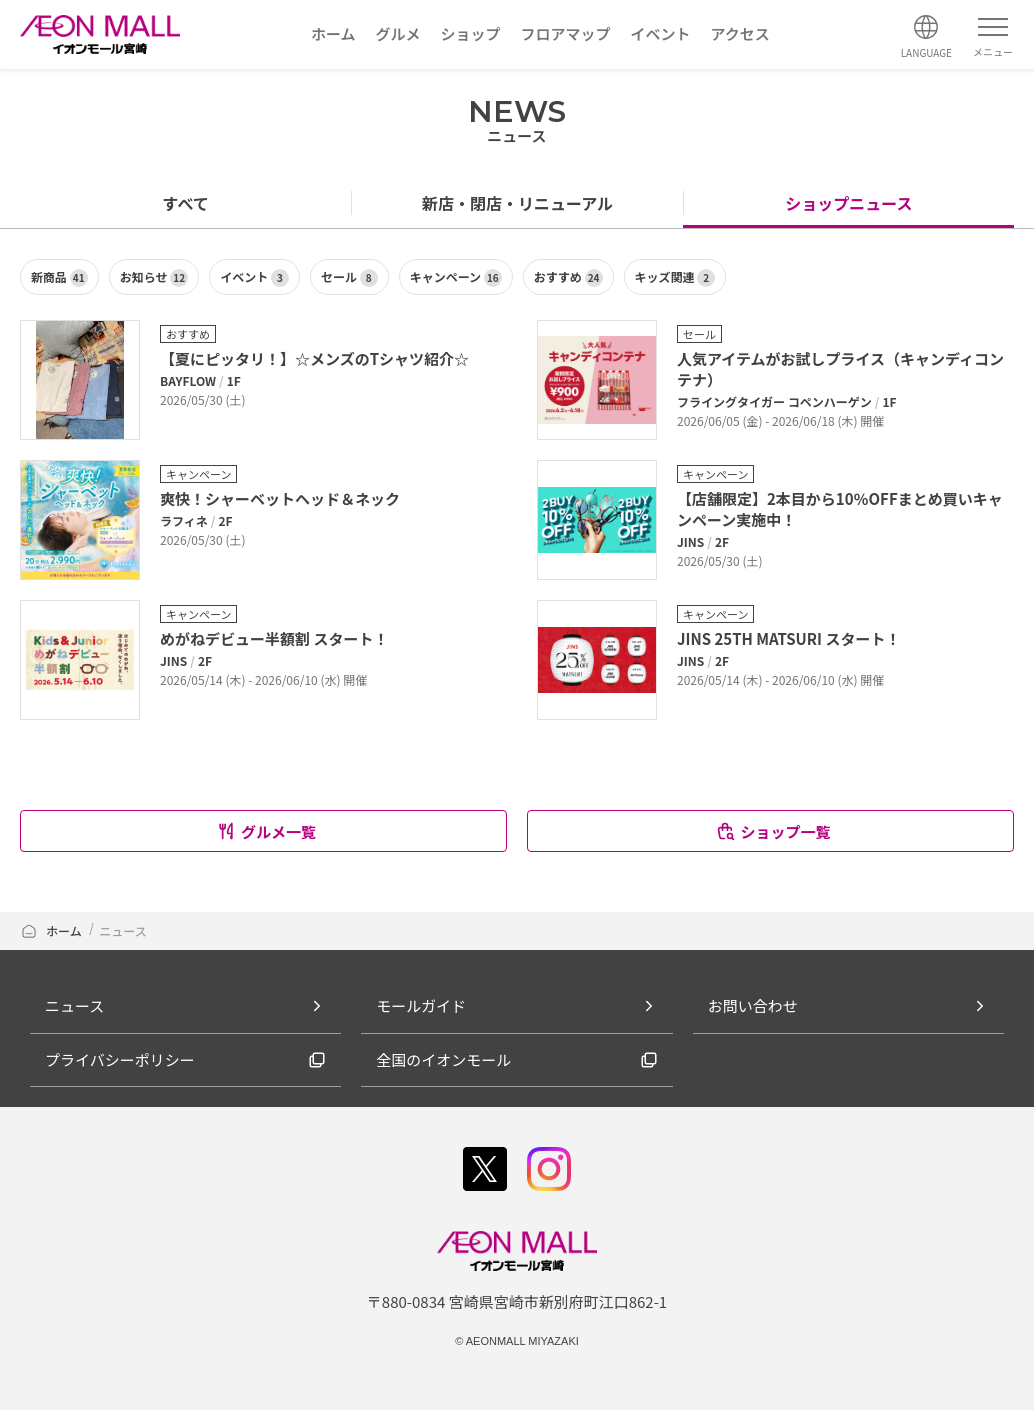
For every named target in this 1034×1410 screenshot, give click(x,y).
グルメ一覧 (266, 831)
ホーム (51, 930)
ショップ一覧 (772, 831)
